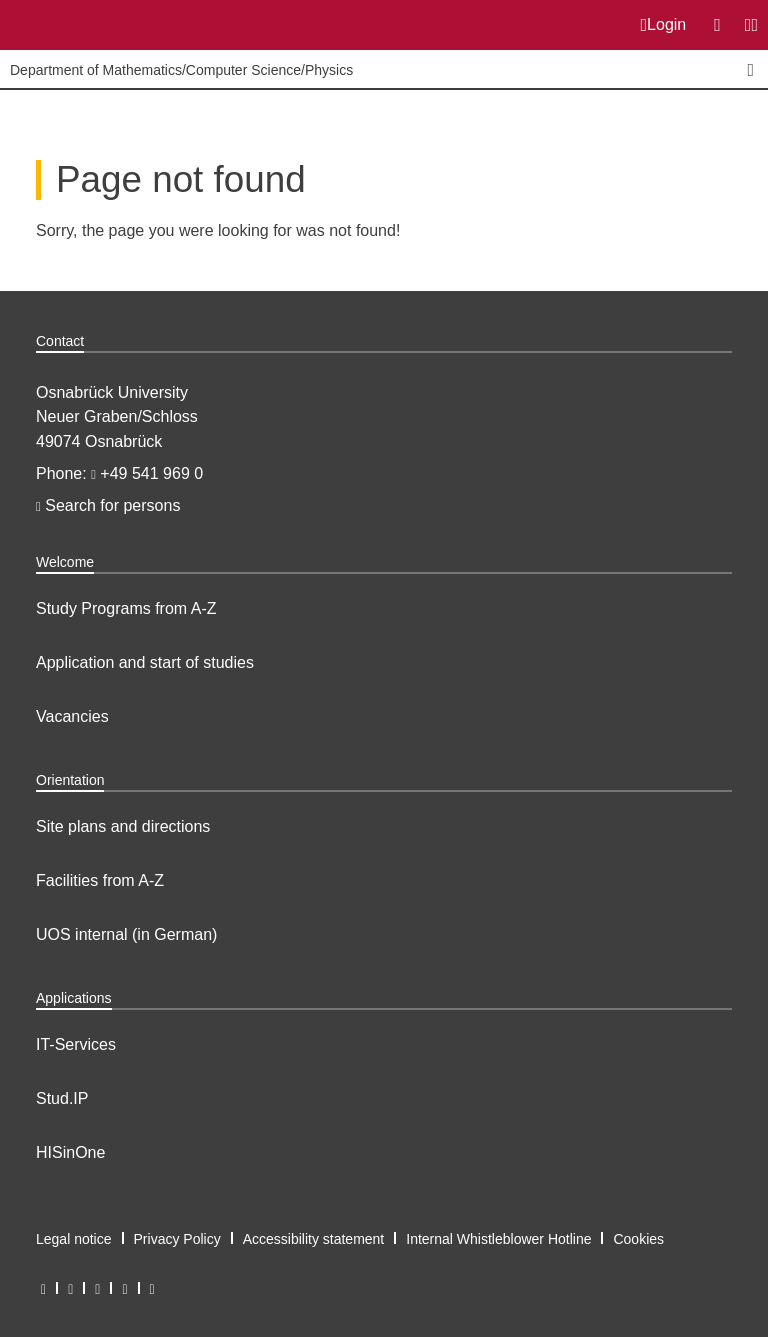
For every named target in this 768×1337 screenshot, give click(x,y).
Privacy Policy (177, 1239)
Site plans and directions (123, 826)
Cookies (638, 1239)
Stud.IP (62, 1098)
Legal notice (74, 1239)
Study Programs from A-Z (126, 608)
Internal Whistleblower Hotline (498, 1239)
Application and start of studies (145, 662)
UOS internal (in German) (126, 934)
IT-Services (76, 1044)
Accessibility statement (314, 1239)
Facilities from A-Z (100, 880)
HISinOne (70, 1152)
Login (664, 25)
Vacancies (72, 716)
